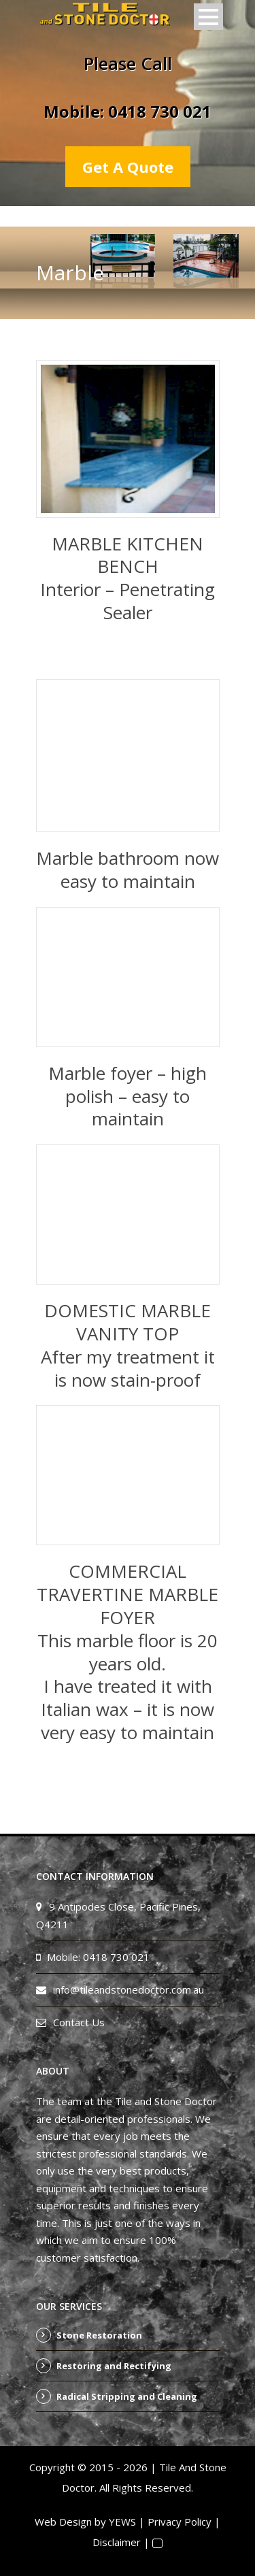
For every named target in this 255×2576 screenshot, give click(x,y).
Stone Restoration (99, 2335)
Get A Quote (127, 166)
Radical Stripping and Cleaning (126, 2396)
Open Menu (208, 16)
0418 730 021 (159, 111)
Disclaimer (116, 2542)
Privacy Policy (179, 2521)
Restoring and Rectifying (113, 2366)
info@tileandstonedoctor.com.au (128, 1989)
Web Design (63, 2521)
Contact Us (79, 2022)
